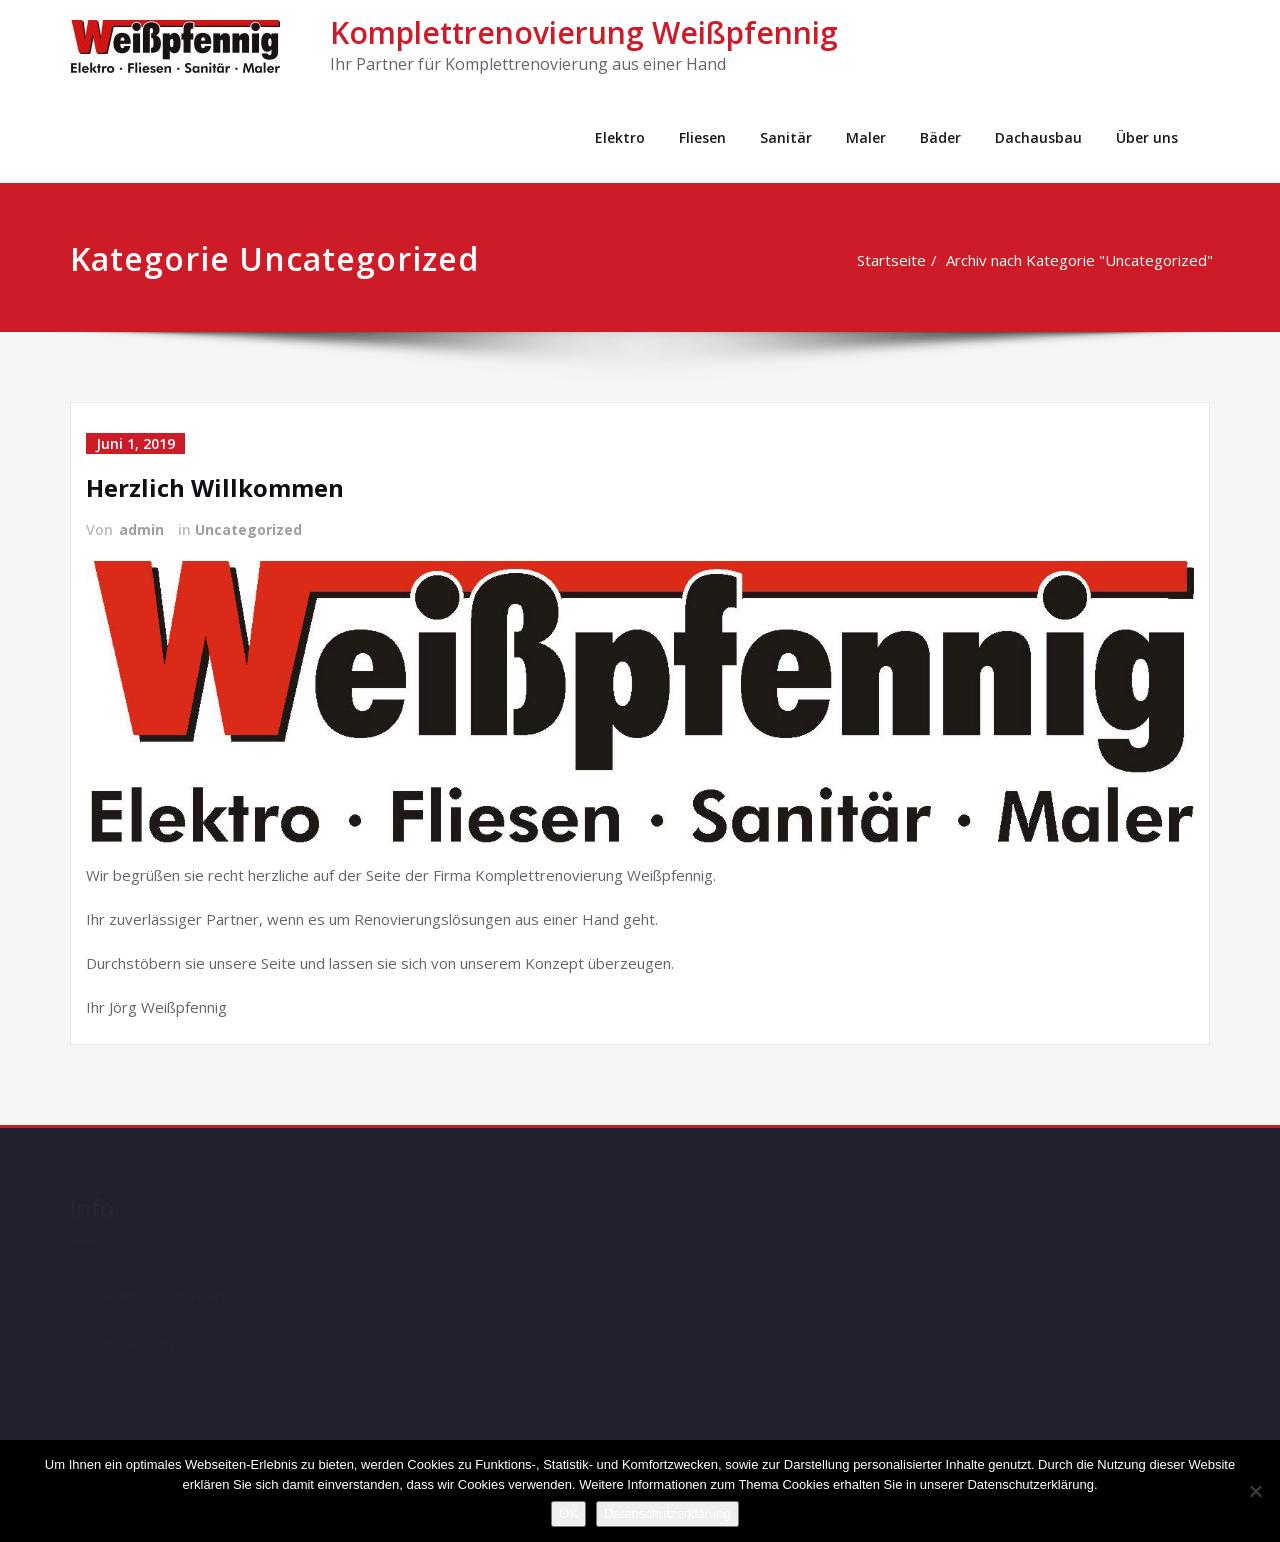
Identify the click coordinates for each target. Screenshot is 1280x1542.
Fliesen (702, 137)
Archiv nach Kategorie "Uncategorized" (1081, 260)
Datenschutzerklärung (667, 1513)
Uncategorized (248, 529)
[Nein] (1255, 1491)
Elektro (620, 137)
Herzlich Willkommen (215, 487)
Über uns (1147, 137)
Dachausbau (1038, 137)
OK (568, 1513)
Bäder (940, 137)
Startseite (893, 260)
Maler (866, 137)
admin (141, 529)
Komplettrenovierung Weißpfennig (584, 32)
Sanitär (786, 137)
